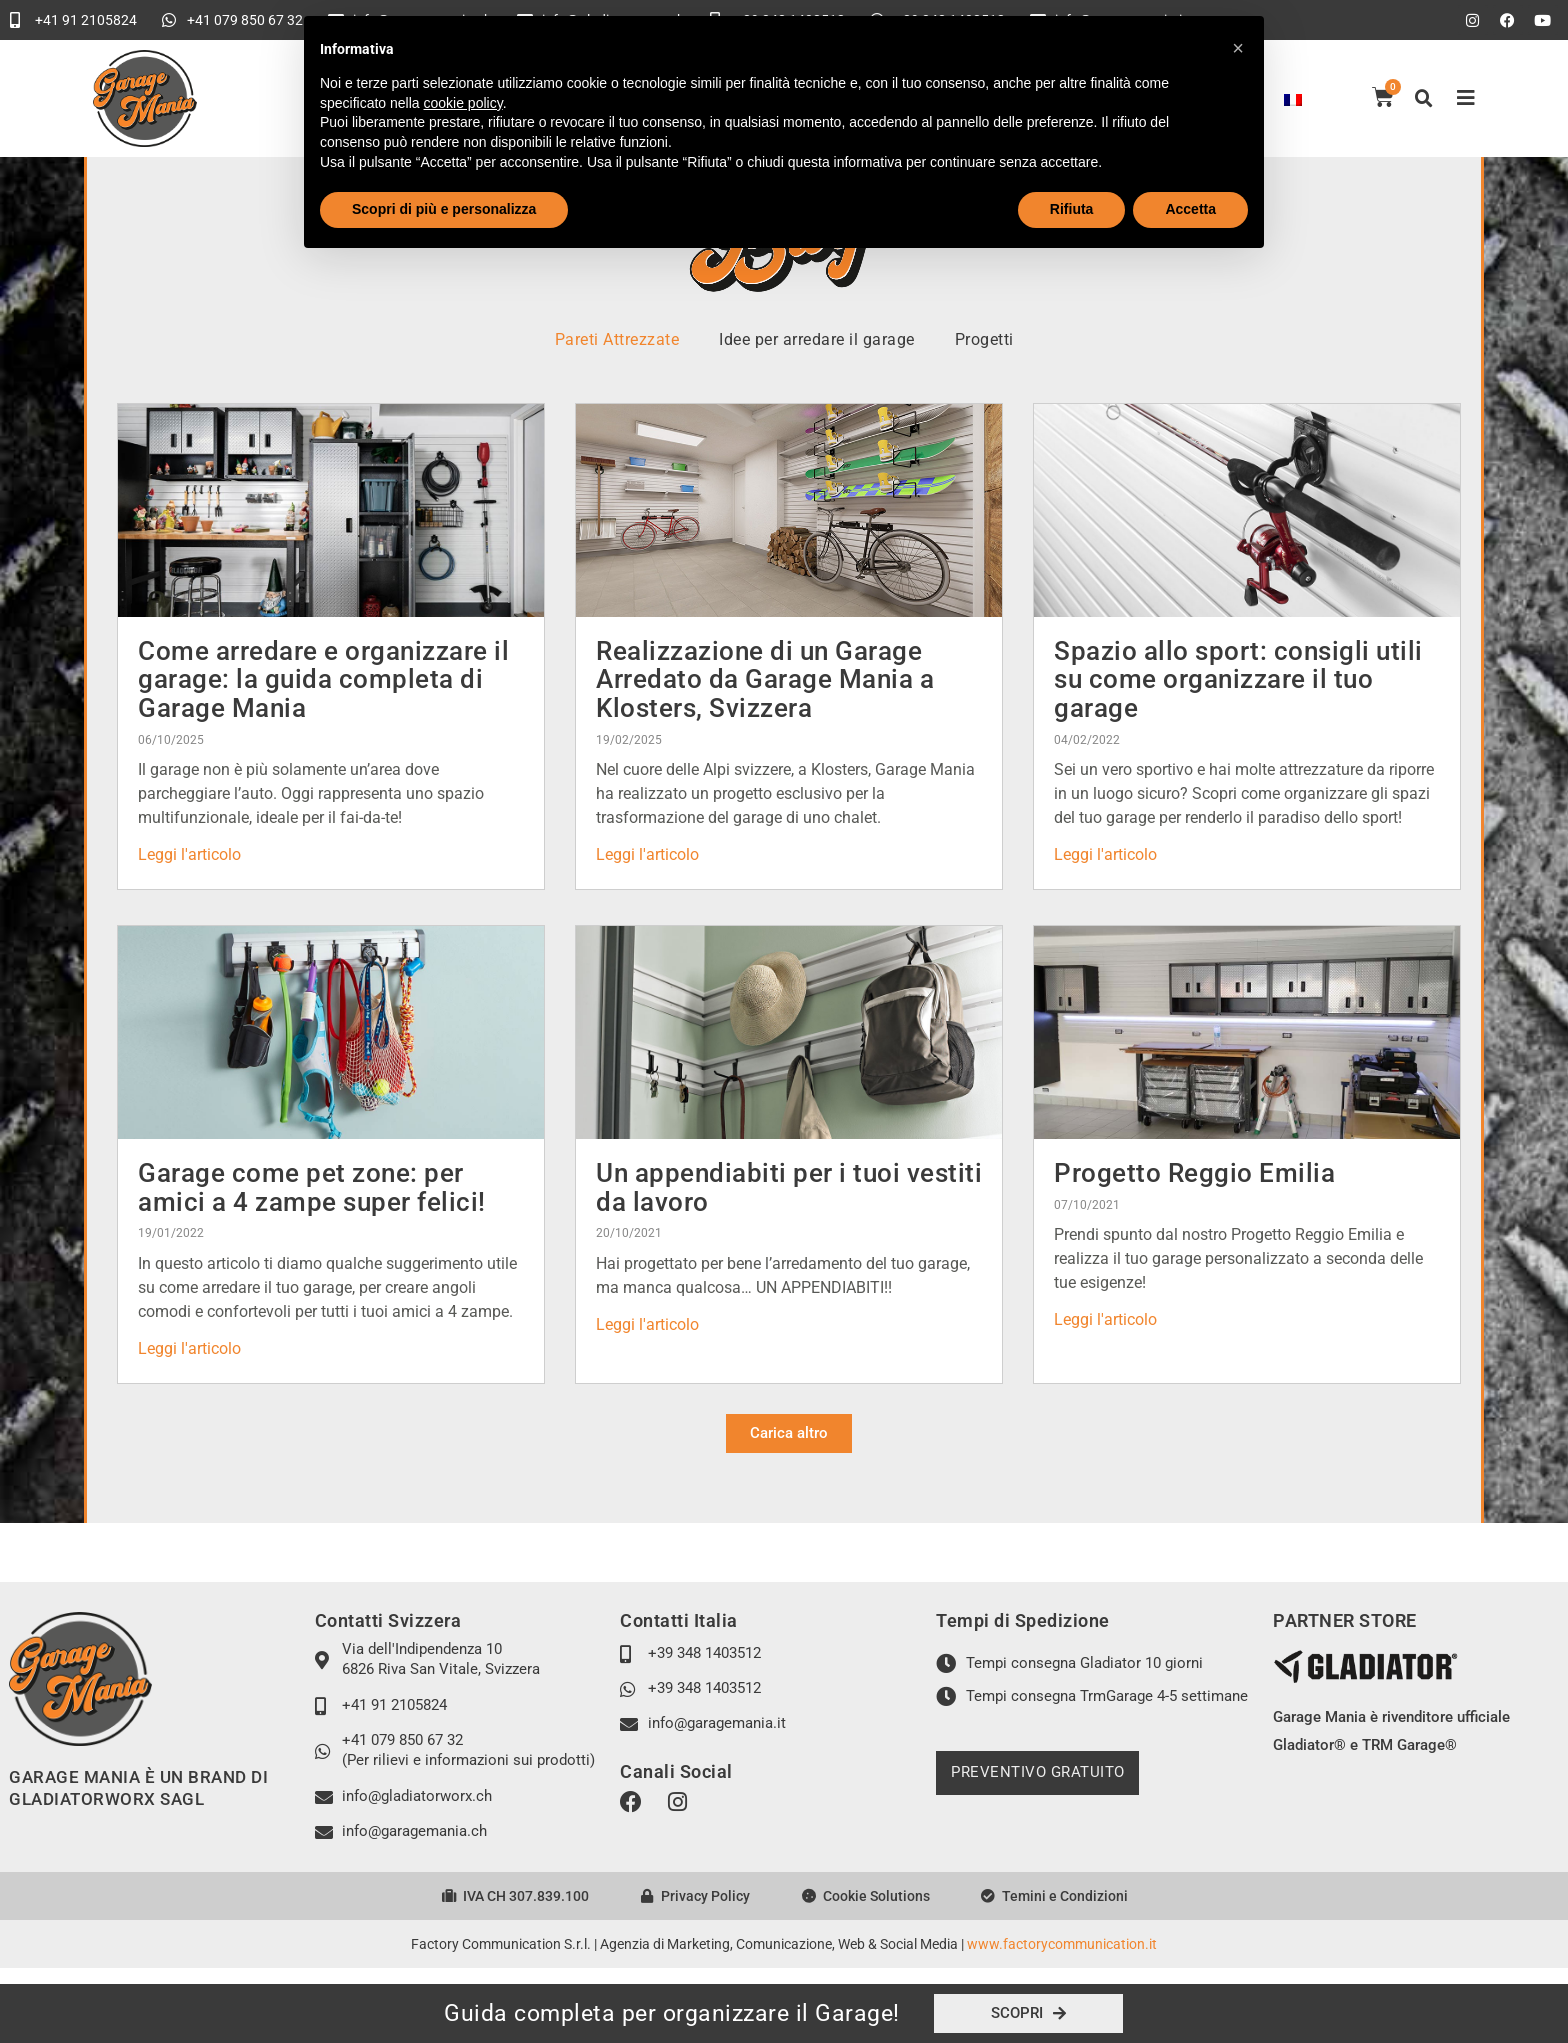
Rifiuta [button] (1072, 209)
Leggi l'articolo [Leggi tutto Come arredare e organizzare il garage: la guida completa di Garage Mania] (189, 854)
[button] (1424, 99)
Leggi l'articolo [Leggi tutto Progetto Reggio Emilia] (1105, 1319)
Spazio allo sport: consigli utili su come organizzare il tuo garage (1238, 679)
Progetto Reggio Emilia (1194, 1173)
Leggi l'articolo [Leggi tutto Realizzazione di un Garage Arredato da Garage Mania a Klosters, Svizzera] (647, 854)
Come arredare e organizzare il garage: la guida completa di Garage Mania (323, 679)
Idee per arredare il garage (817, 339)
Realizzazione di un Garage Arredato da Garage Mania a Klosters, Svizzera (765, 679)
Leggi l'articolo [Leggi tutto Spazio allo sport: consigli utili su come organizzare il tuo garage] (1105, 854)
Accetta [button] (1190, 209)
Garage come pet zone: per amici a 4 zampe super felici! (312, 1187)
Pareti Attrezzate (617, 339)
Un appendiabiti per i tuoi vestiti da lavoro (789, 1187)
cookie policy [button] (463, 103)
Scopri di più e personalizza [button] (444, 209)
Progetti (984, 339)
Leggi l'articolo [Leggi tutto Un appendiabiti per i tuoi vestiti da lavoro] (647, 1324)
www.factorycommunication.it (1062, 1944)
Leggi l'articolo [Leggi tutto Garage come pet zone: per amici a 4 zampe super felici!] (189, 1348)
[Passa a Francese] (1293, 99)
